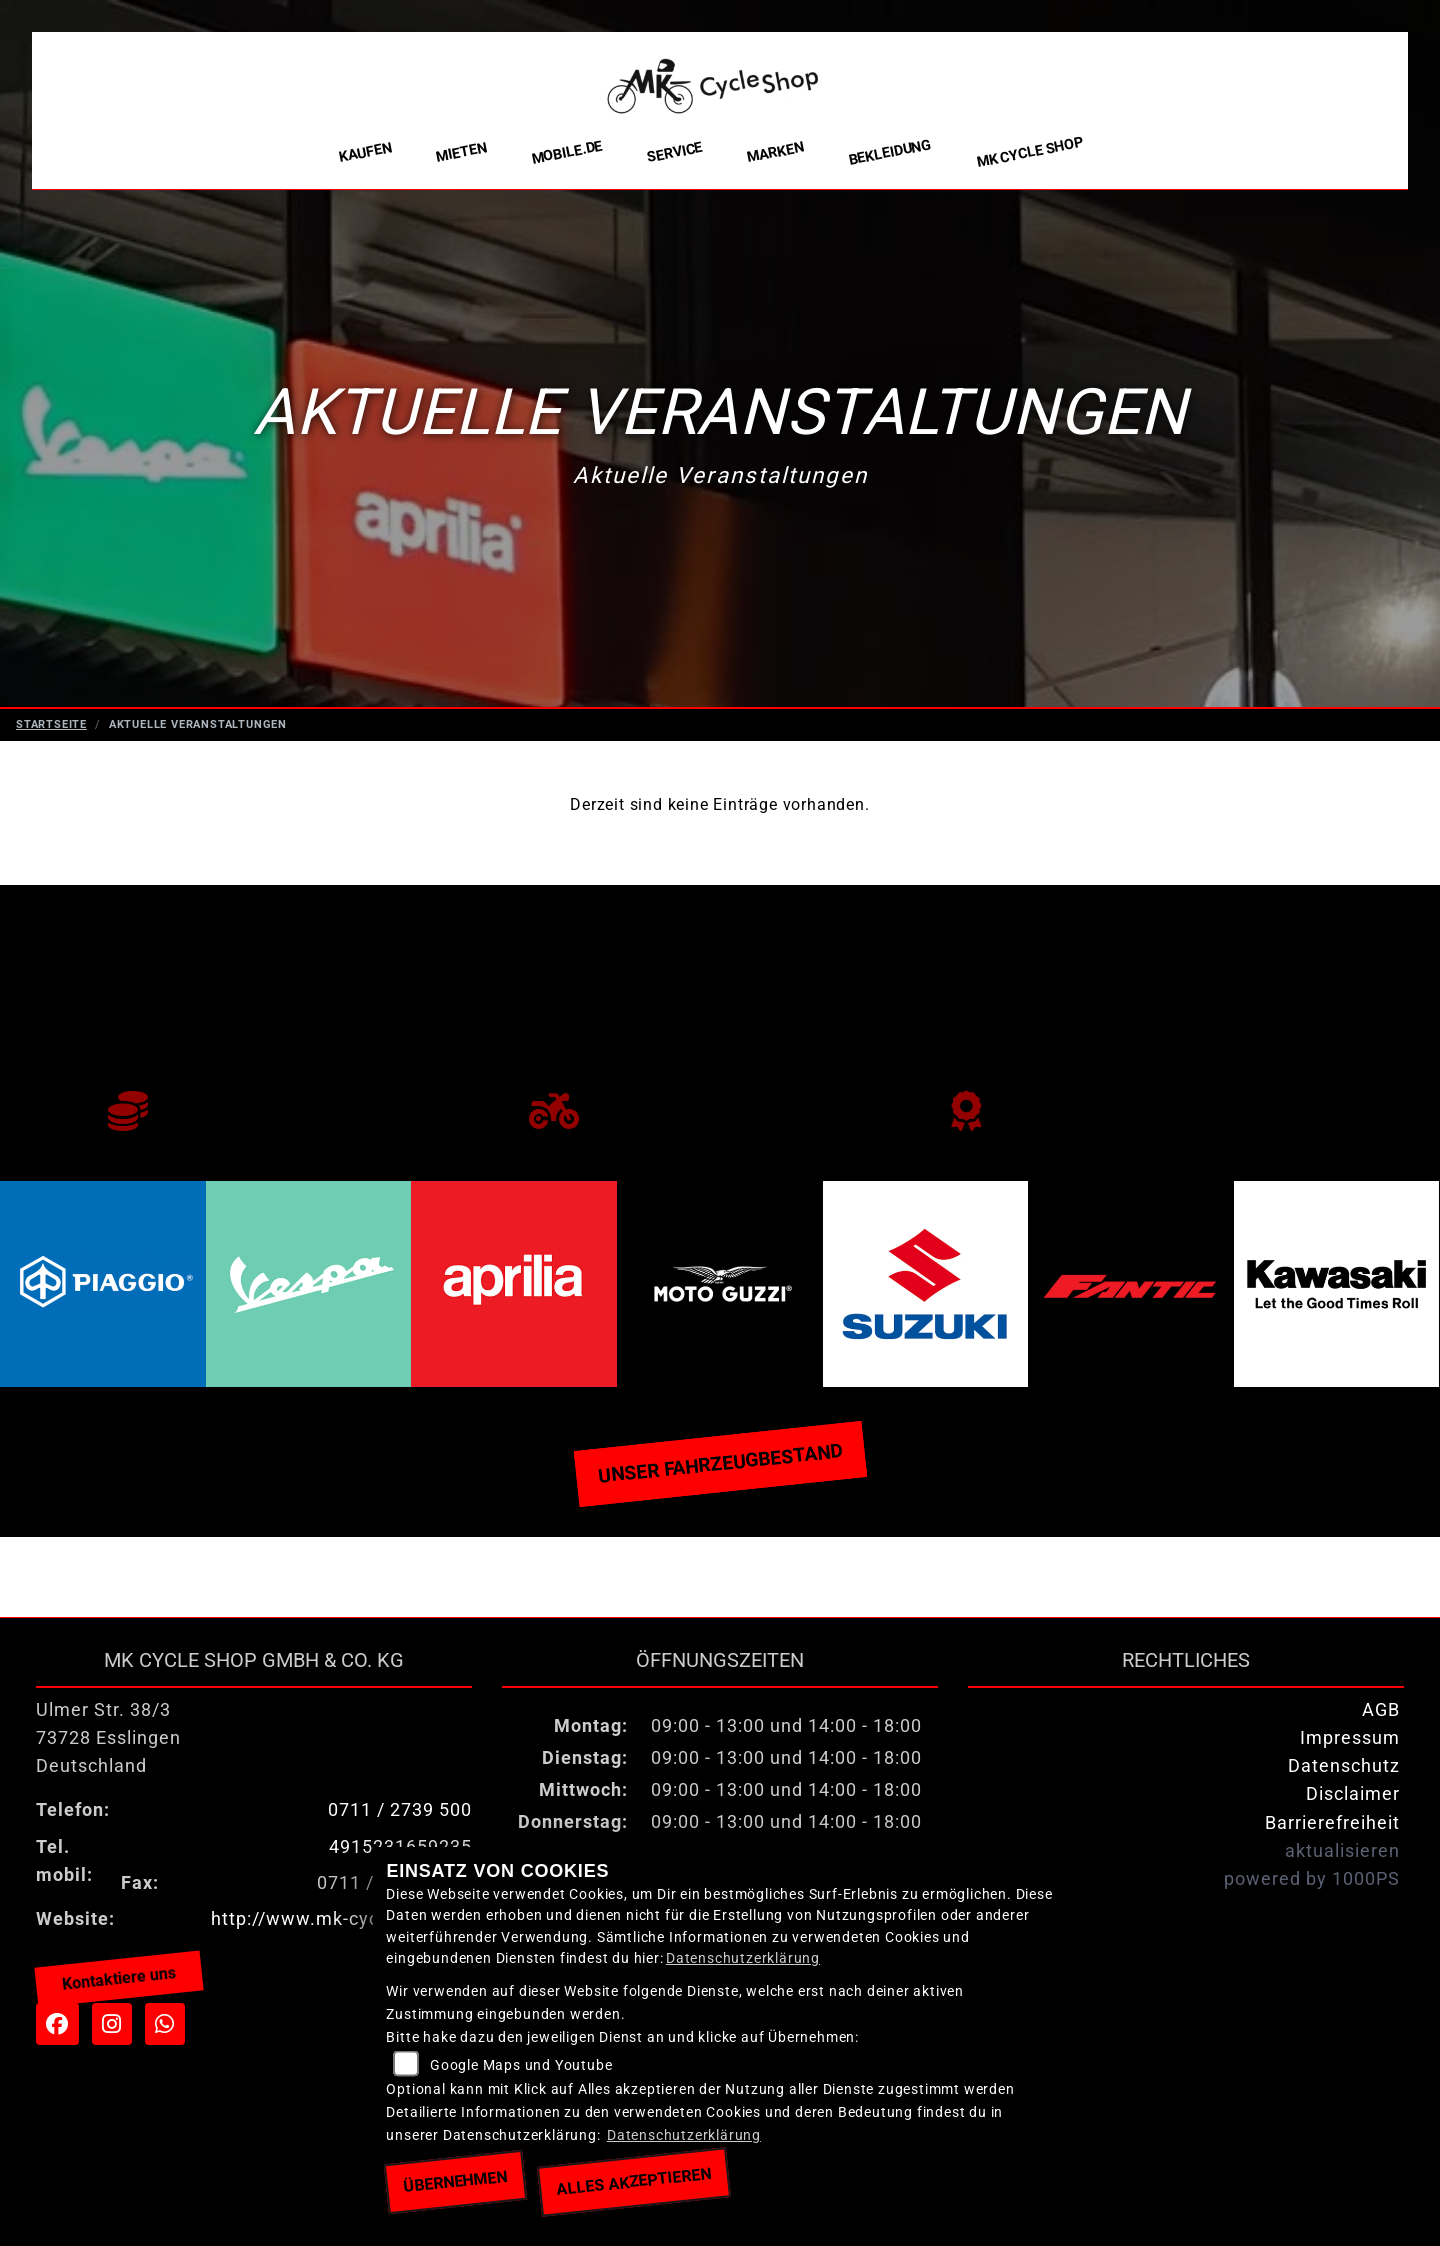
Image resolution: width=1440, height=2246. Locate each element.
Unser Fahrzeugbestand (720, 1463)
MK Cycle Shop (1029, 152)
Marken (775, 153)
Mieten (461, 152)
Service (675, 152)
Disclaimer (1353, 1794)
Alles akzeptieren (634, 2181)
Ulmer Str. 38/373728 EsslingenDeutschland (108, 1738)
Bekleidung (890, 152)
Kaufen (365, 152)
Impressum (1350, 1738)
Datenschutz (1344, 1766)
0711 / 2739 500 (400, 1810)
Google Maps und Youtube (521, 2065)
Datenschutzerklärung (743, 1958)
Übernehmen (456, 2182)
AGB (1381, 1710)
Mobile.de (567, 152)
